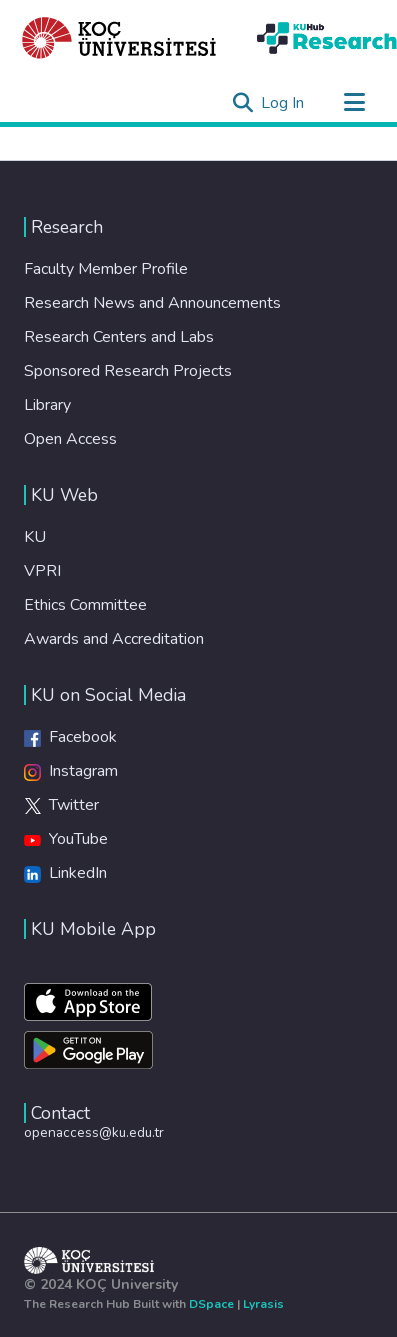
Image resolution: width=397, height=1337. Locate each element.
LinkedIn (65, 873)
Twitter (61, 805)
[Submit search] (242, 103)
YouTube (66, 839)
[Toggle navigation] (354, 103)
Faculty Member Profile (106, 269)
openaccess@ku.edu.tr (94, 1132)
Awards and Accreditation (114, 639)
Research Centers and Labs (119, 337)
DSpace (211, 1304)
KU (35, 537)
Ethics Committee (85, 605)
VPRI (42, 571)
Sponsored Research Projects (128, 371)
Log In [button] (283, 103)
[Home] (119, 38)
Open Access (70, 439)
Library (47, 405)
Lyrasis (263, 1304)
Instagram (71, 771)
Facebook (70, 737)
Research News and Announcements (152, 303)
